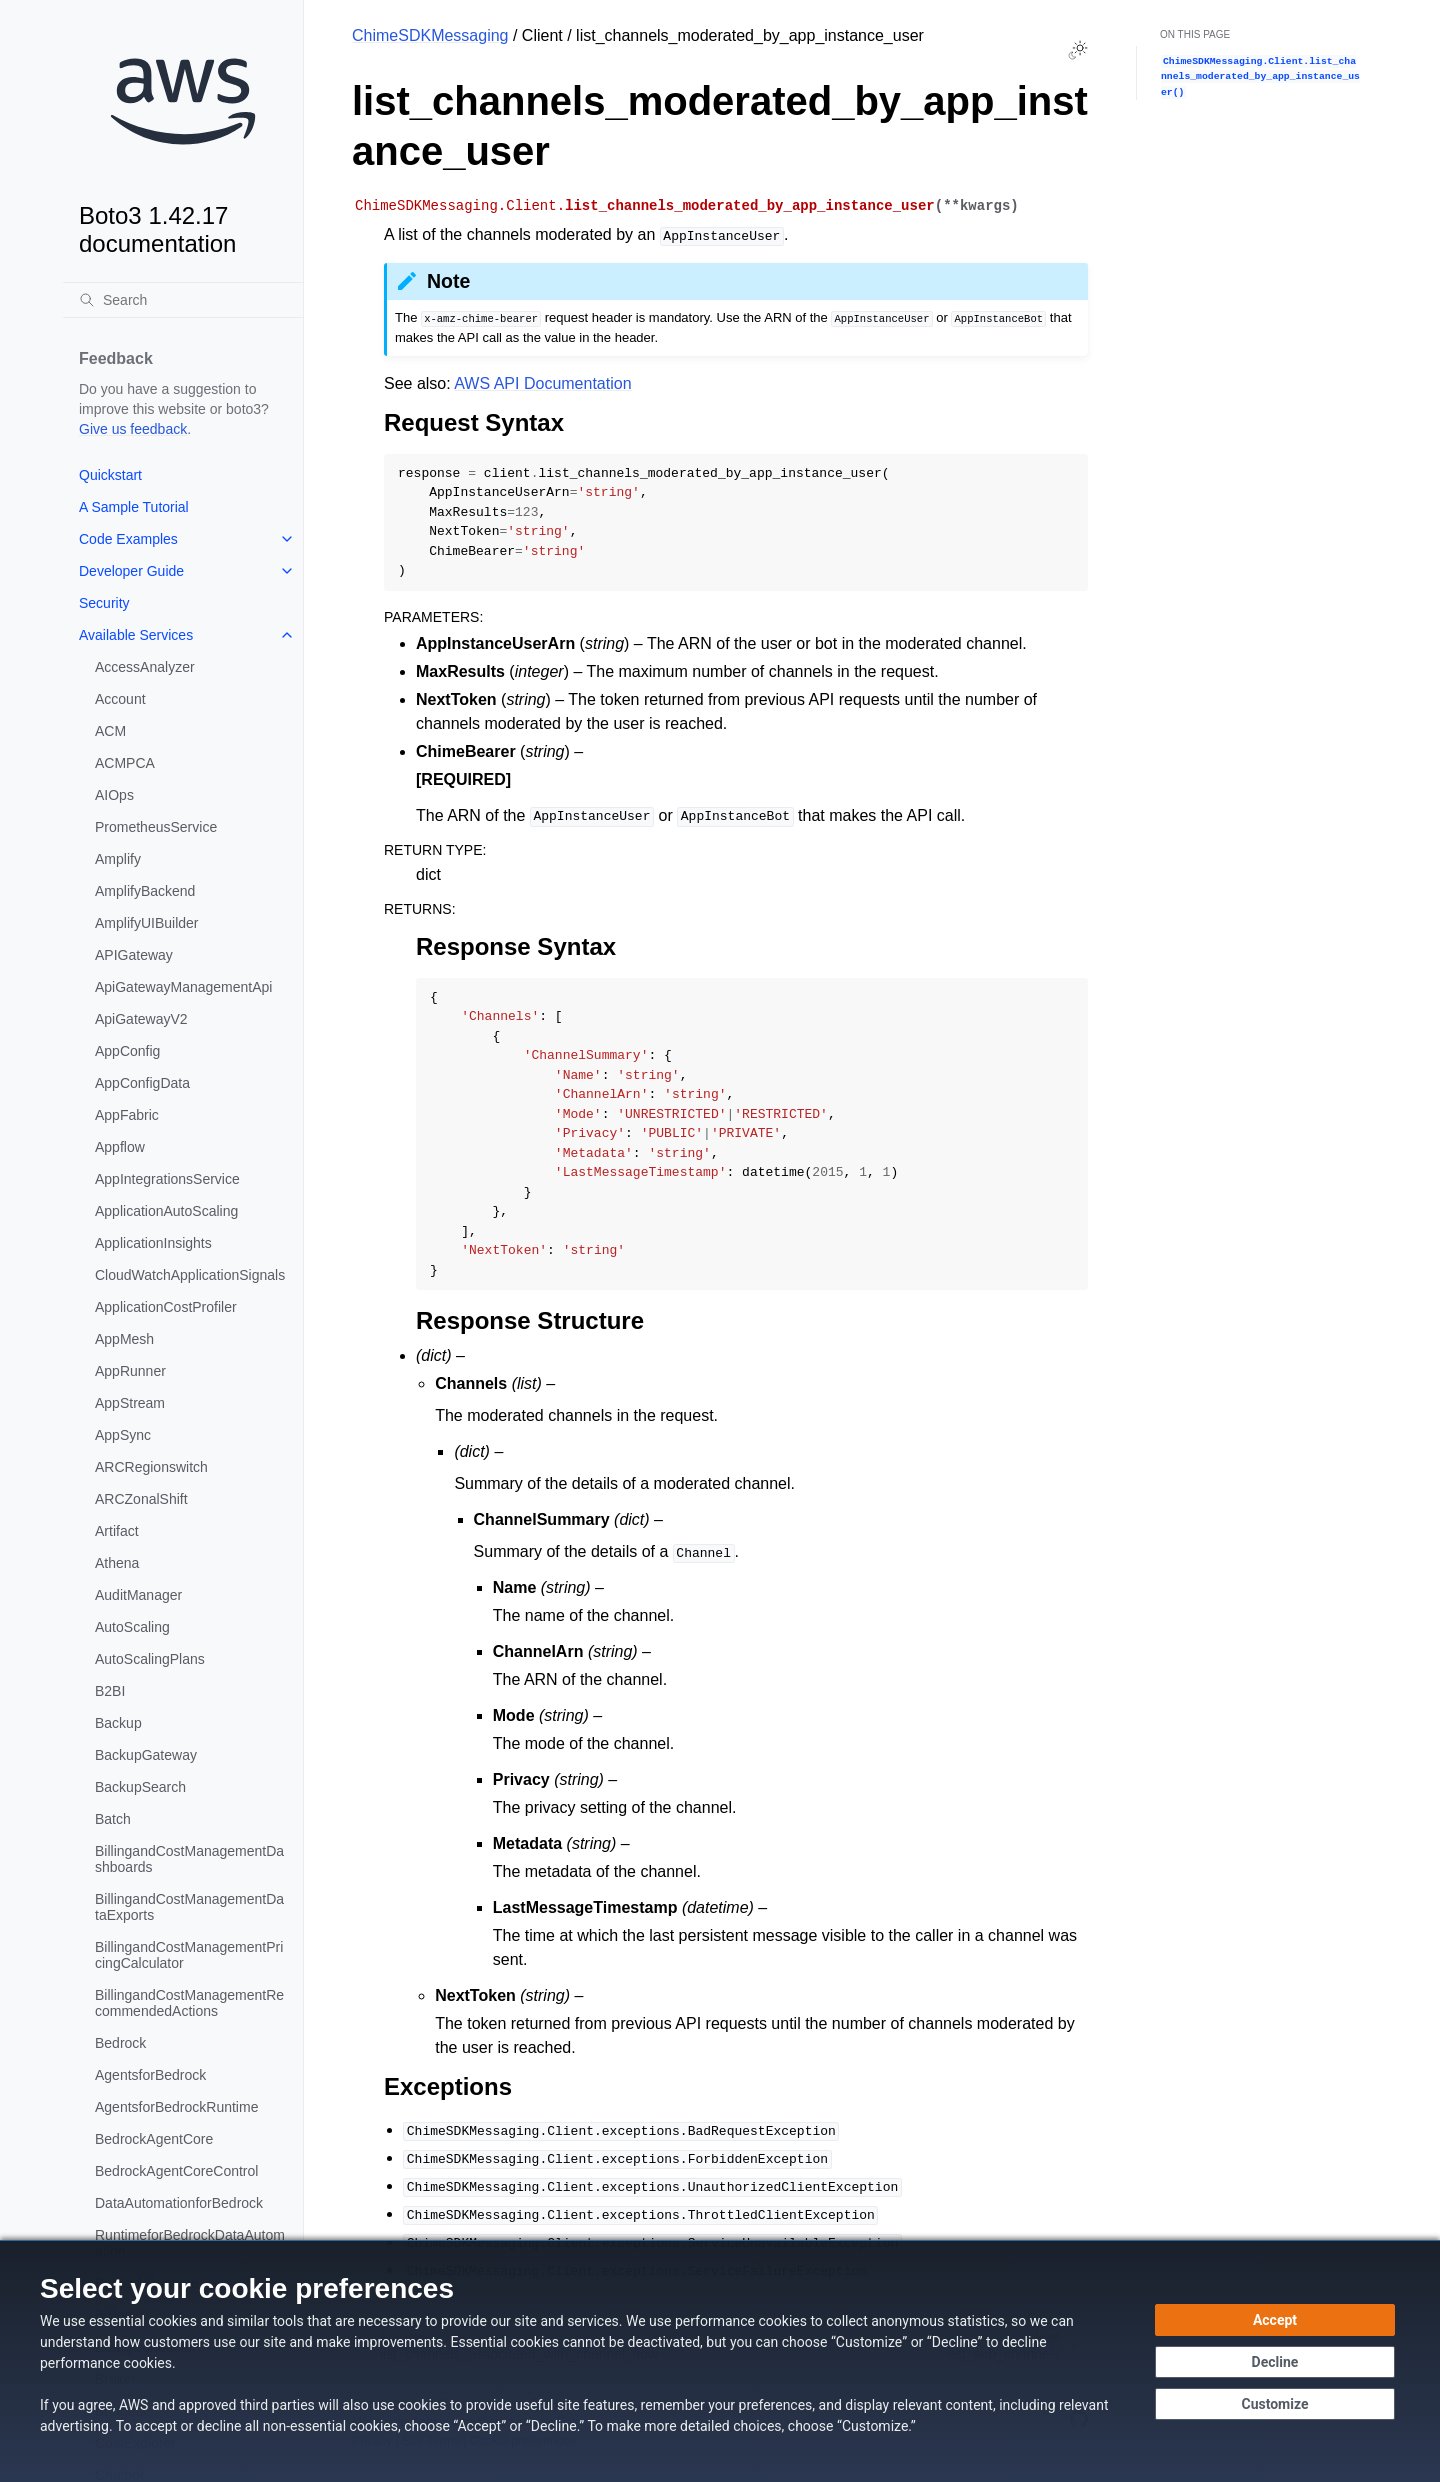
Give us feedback (133, 429)
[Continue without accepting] (1275, 2362)
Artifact (117, 1531)
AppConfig (127, 1051)
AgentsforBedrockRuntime (176, 2107)
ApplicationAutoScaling (166, 1211)
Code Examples (128, 539)
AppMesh (124, 1339)
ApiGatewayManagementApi (183, 987)
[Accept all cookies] (1275, 2320)
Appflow (120, 1147)
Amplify (118, 859)
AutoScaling (132, 1627)
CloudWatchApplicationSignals (190, 1275)
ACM (110, 731)
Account (120, 699)
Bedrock (120, 2043)
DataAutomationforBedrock (179, 2203)
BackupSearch (140, 1787)
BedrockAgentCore (154, 2139)
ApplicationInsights (153, 1243)
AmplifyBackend (145, 891)
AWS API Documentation (542, 383)
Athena (117, 1563)
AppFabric (127, 1115)
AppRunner (130, 1371)
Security (104, 603)
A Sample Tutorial (134, 507)
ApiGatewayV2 (141, 1019)
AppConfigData (142, 1083)
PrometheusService (156, 827)
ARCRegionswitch (151, 1467)
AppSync (123, 1435)
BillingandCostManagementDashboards (189, 1859)
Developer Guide (131, 571)
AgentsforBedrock (150, 2075)
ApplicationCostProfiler (166, 1307)
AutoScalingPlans (150, 1659)
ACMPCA (125, 763)
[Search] (183, 300)
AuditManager (138, 1595)
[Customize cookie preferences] (1275, 2404)
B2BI (110, 1691)
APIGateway (134, 955)
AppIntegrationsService (167, 1179)
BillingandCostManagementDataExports (189, 1907)
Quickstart (110, 475)
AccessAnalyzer (145, 667)
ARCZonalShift (141, 1499)
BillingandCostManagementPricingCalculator (189, 1955)
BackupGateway (146, 1755)
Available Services (136, 635)
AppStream (130, 1403)
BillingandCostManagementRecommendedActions (189, 2003)
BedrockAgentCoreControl (176, 2171)
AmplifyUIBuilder (146, 923)
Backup (118, 1723)
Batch (113, 1819)
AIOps (114, 795)
